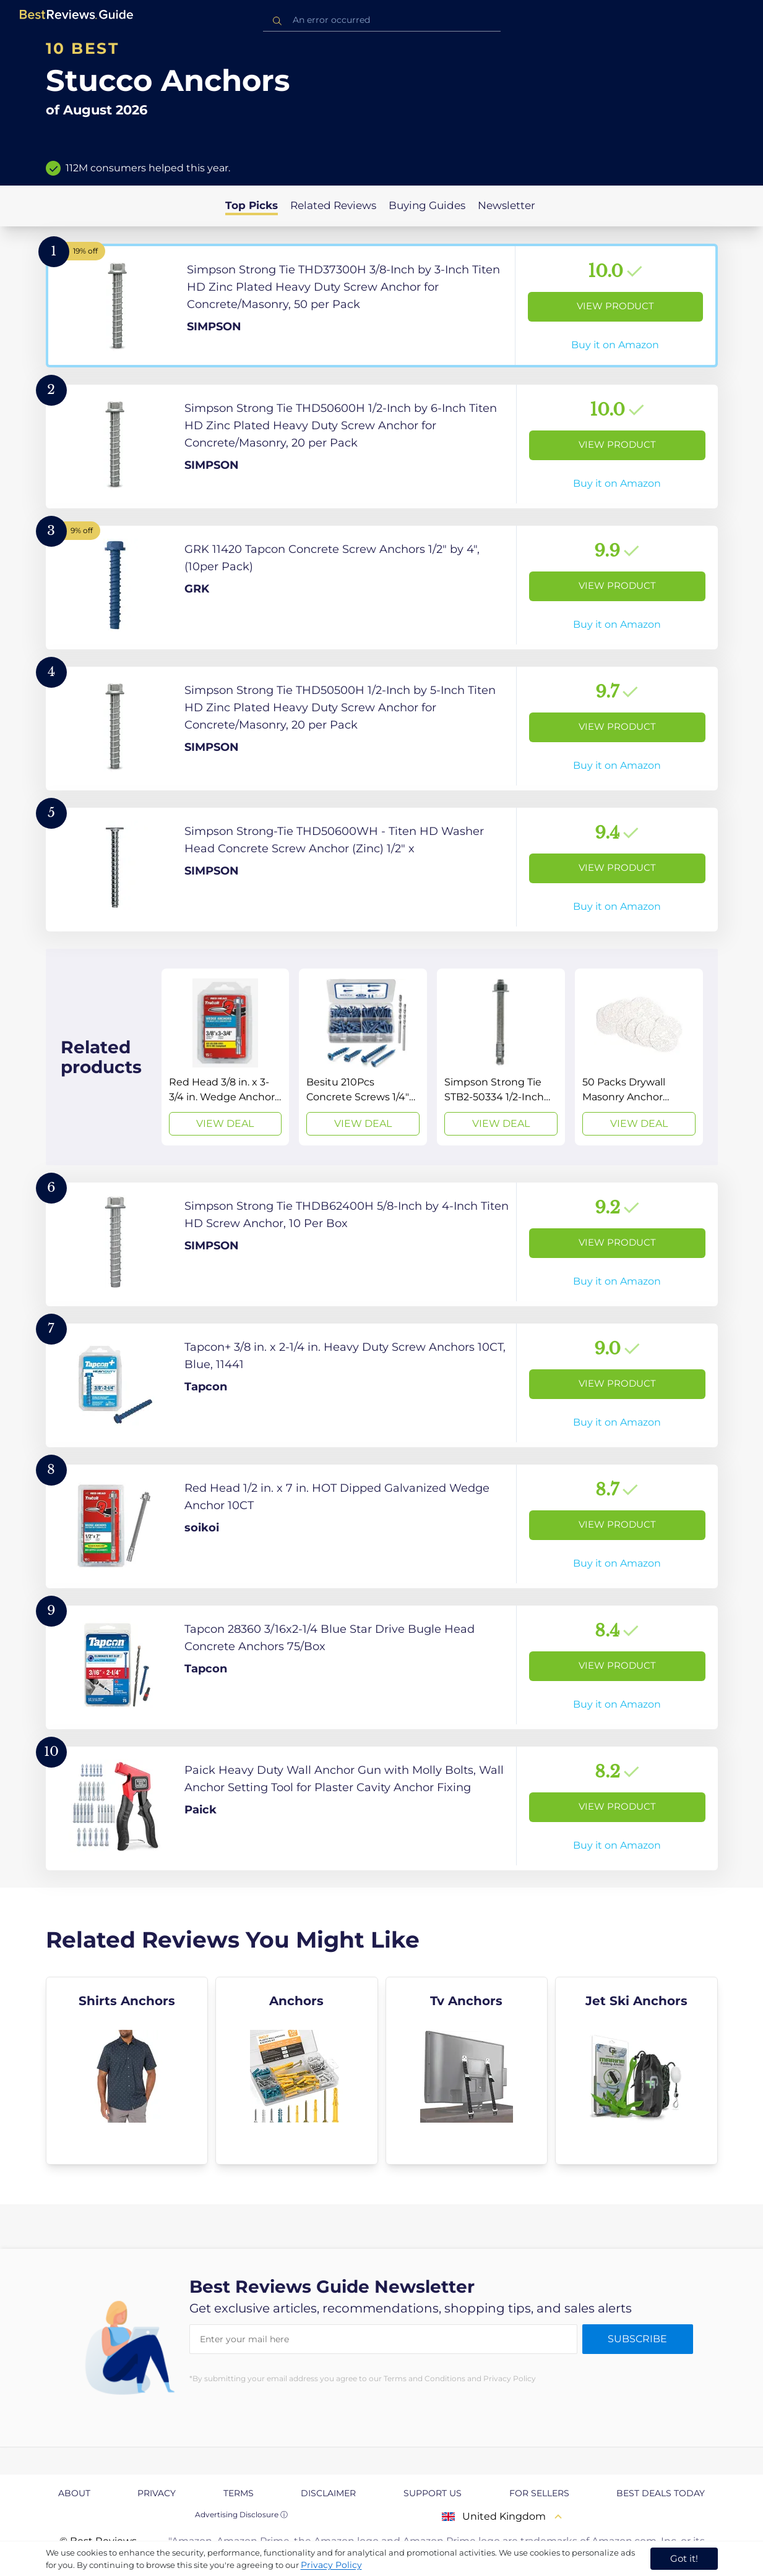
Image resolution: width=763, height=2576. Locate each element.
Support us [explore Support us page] (432, 2493)
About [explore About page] (74, 2493)
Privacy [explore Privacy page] (156, 2493)
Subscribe (637, 2339)
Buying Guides (427, 205)
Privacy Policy (331, 2564)
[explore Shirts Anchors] (127, 2071)
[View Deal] (226, 1057)
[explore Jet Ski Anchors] (636, 2071)
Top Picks (251, 205)
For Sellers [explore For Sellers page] (539, 2493)
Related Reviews (333, 205)
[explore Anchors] (296, 2071)
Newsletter (506, 205)
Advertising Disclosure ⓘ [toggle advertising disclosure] (241, 2514)
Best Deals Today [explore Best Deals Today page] (660, 2493)
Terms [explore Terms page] (238, 2493)
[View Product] (382, 305)
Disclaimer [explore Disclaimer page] (328, 2493)
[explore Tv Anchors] (467, 2071)
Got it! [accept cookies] (684, 2558)
